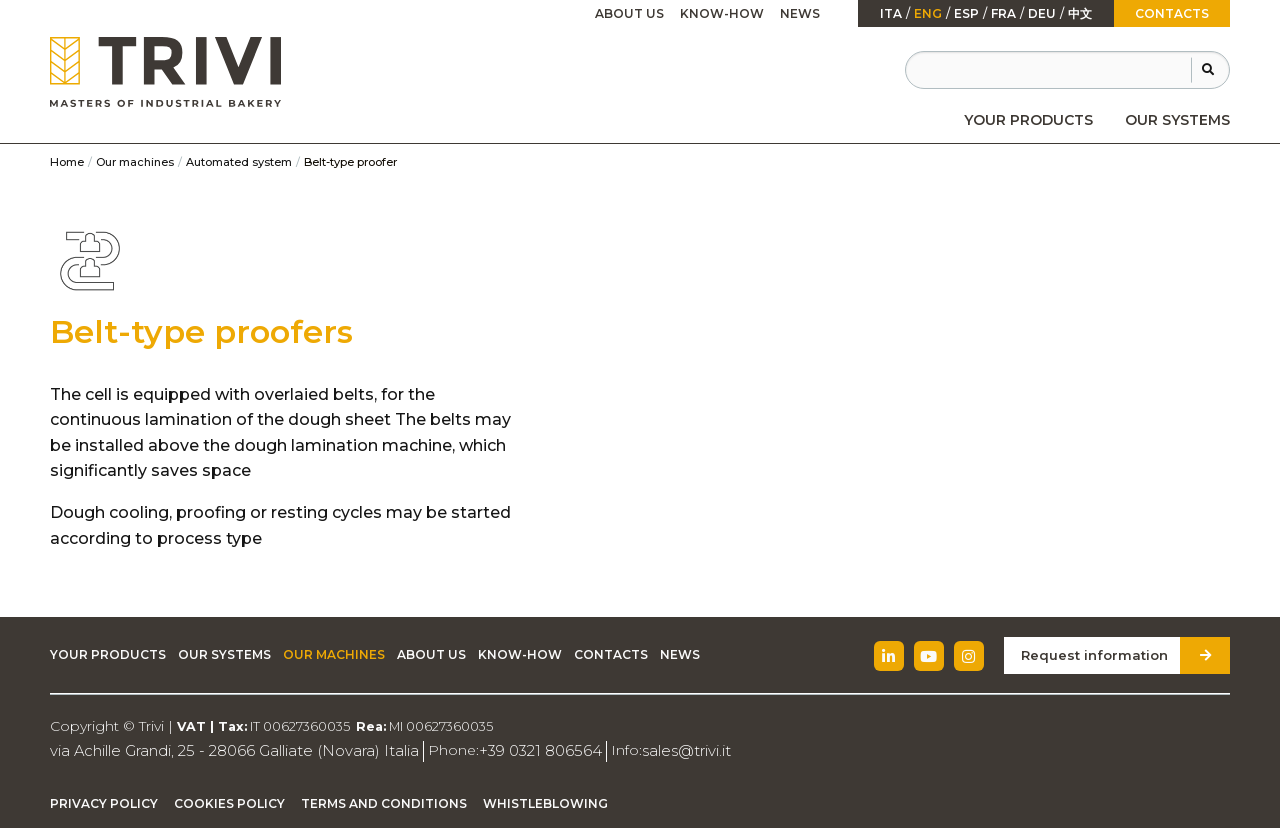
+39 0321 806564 (513, 750)
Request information (1100, 654)
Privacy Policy (104, 801)
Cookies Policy (229, 801)
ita (891, 14)
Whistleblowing (545, 801)
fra (1003, 14)
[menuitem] (1028, 120)
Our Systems (1177, 120)
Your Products (1028, 120)
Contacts (1172, 13)
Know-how (722, 13)
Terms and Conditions (384, 801)
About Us (629, 13)
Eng (928, 14)
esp (966, 14)
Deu (1042, 14)
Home (67, 162)
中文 (1080, 14)
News (800, 13)
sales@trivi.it (652, 750)
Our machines (135, 162)
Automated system (239, 162)
